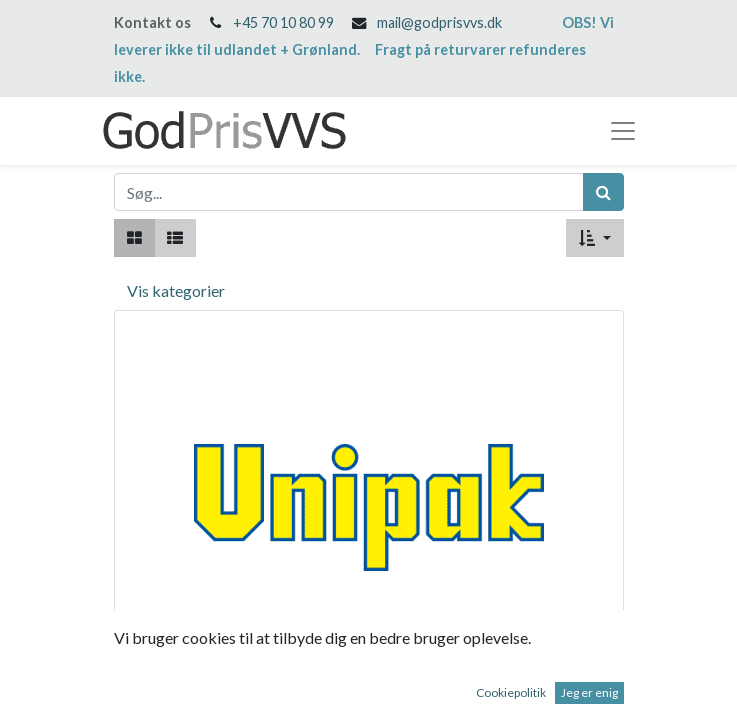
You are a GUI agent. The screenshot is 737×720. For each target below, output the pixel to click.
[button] (594, 238)
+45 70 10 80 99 (283, 22)
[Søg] (603, 192)
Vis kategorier (176, 290)
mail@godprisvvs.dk (439, 22)
